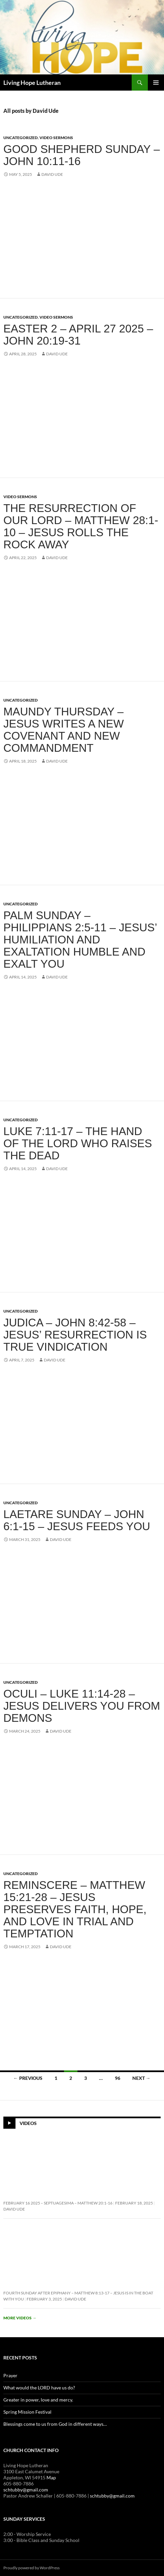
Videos (28, 2123)
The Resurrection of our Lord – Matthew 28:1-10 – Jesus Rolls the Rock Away (80, 526)
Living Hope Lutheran (32, 82)
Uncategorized (20, 137)
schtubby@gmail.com (25, 2489)
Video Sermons (56, 137)
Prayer (10, 2375)
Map (51, 2477)
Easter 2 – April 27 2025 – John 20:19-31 (78, 334)
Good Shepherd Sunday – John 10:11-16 (81, 155)
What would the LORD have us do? (39, 2387)
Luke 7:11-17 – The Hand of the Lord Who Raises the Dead (77, 1143)
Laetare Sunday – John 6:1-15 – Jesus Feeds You (76, 1520)
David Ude (52, 174)
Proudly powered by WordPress (31, 2567)
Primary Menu (156, 82)
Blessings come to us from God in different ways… (55, 2424)
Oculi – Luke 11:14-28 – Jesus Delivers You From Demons (81, 1705)
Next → (141, 2078)
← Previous (27, 2078)
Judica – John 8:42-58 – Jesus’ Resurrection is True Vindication (75, 1334)
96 (117, 2078)
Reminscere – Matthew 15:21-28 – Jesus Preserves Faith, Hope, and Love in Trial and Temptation (74, 1909)
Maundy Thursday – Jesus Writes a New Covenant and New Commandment (63, 729)
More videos (19, 2317)
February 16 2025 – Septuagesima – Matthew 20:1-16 (57, 2202)
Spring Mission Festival (27, 2412)
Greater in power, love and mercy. (38, 2400)
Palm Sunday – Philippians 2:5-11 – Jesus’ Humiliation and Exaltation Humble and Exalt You (80, 939)
